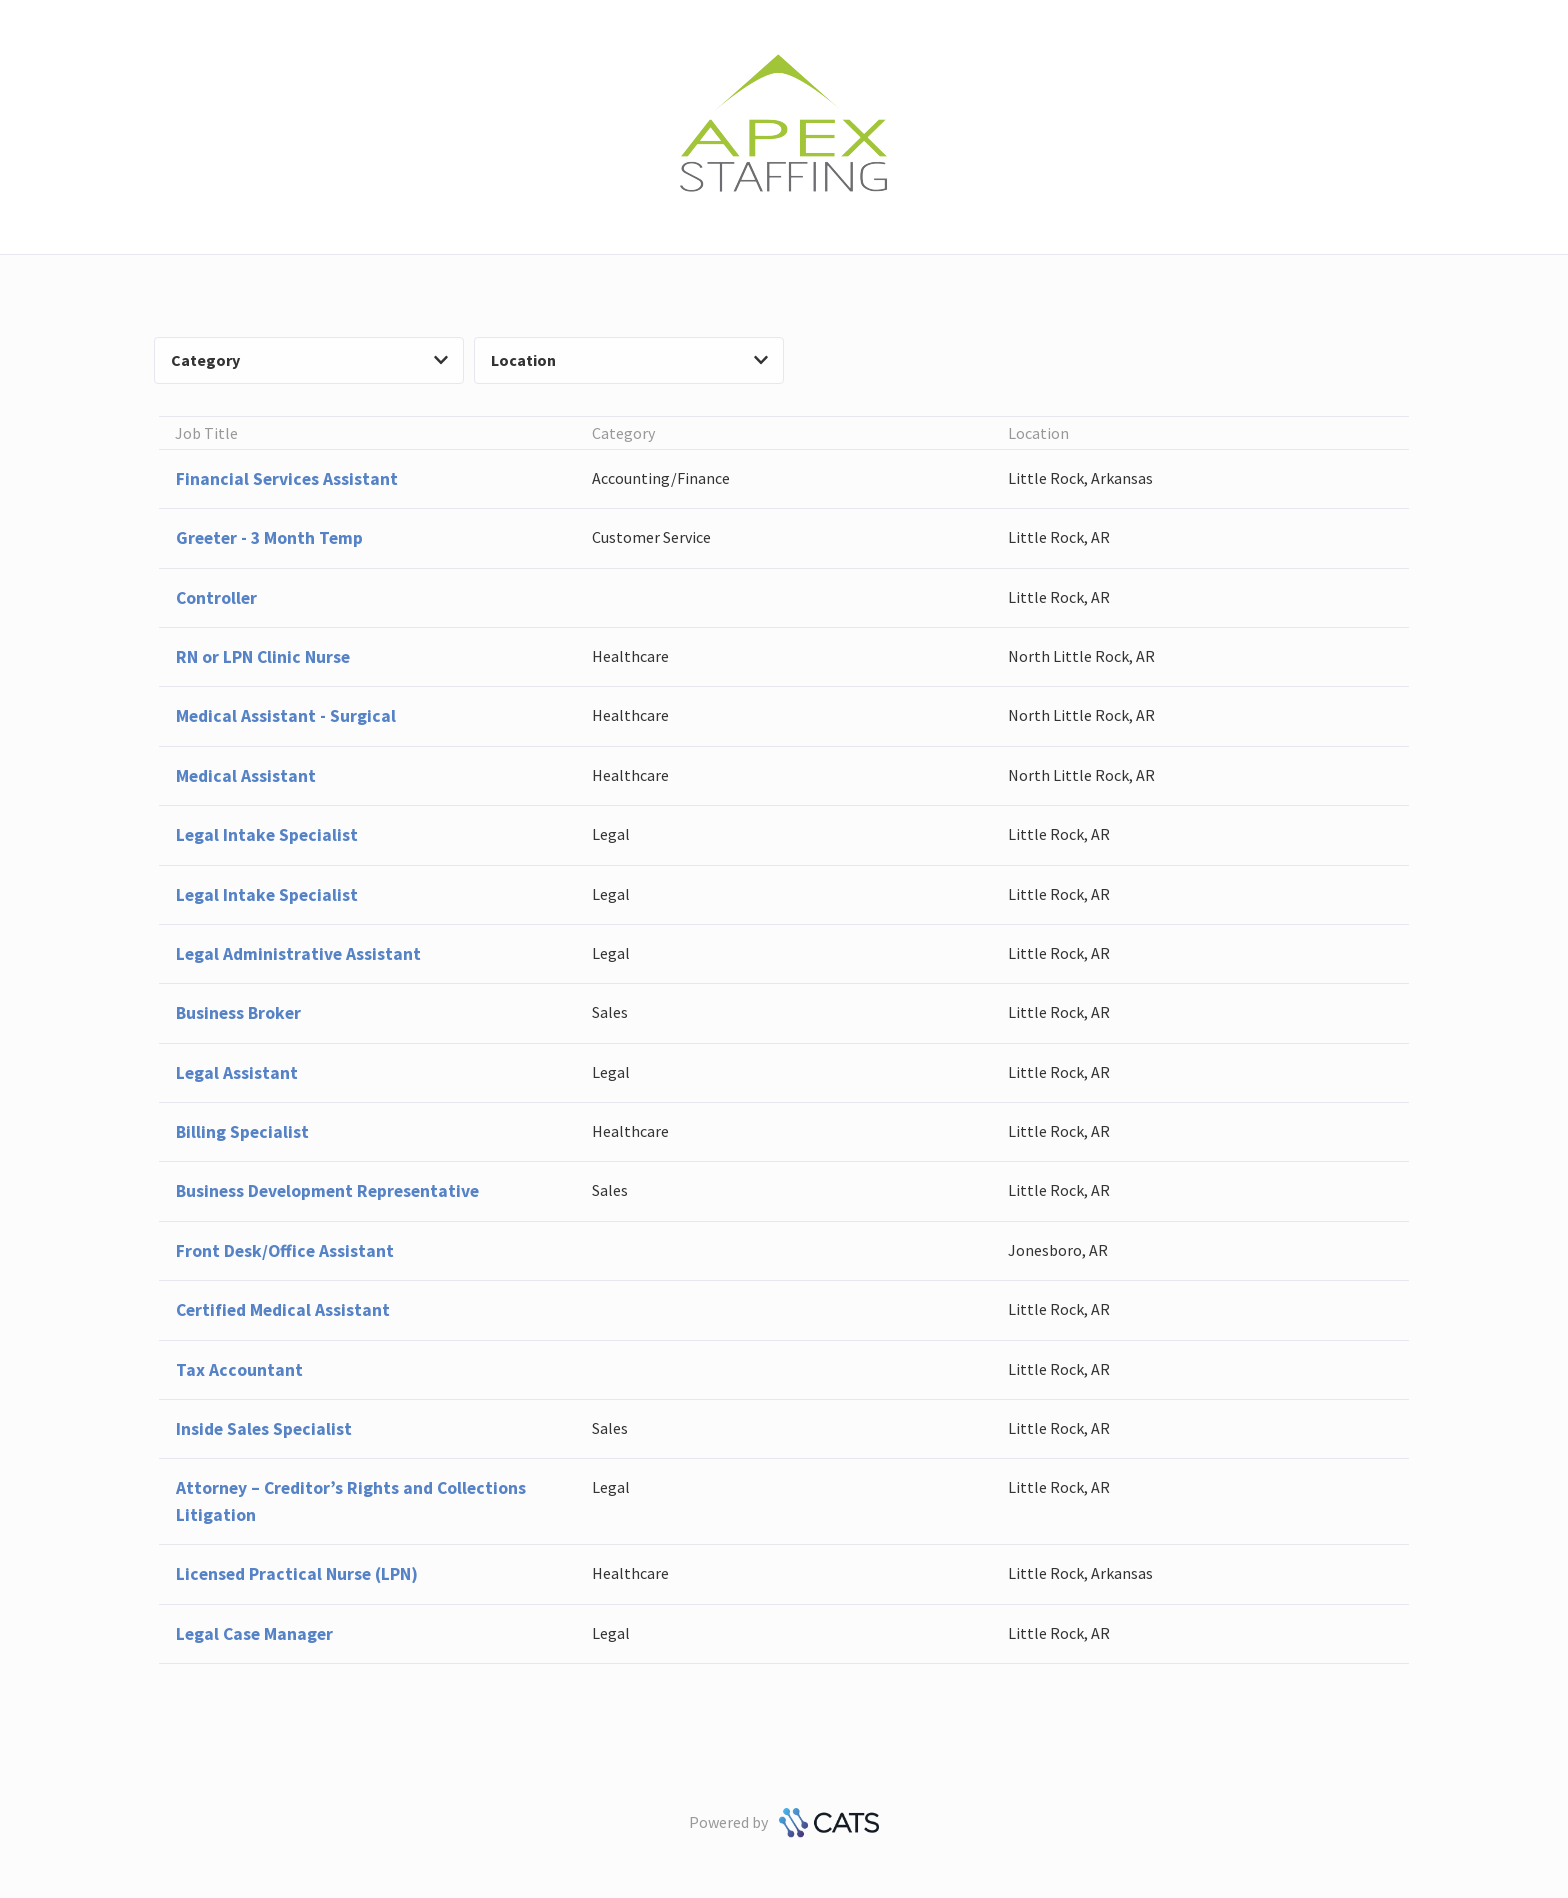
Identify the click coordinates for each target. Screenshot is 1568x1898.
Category (309, 360)
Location (629, 360)
